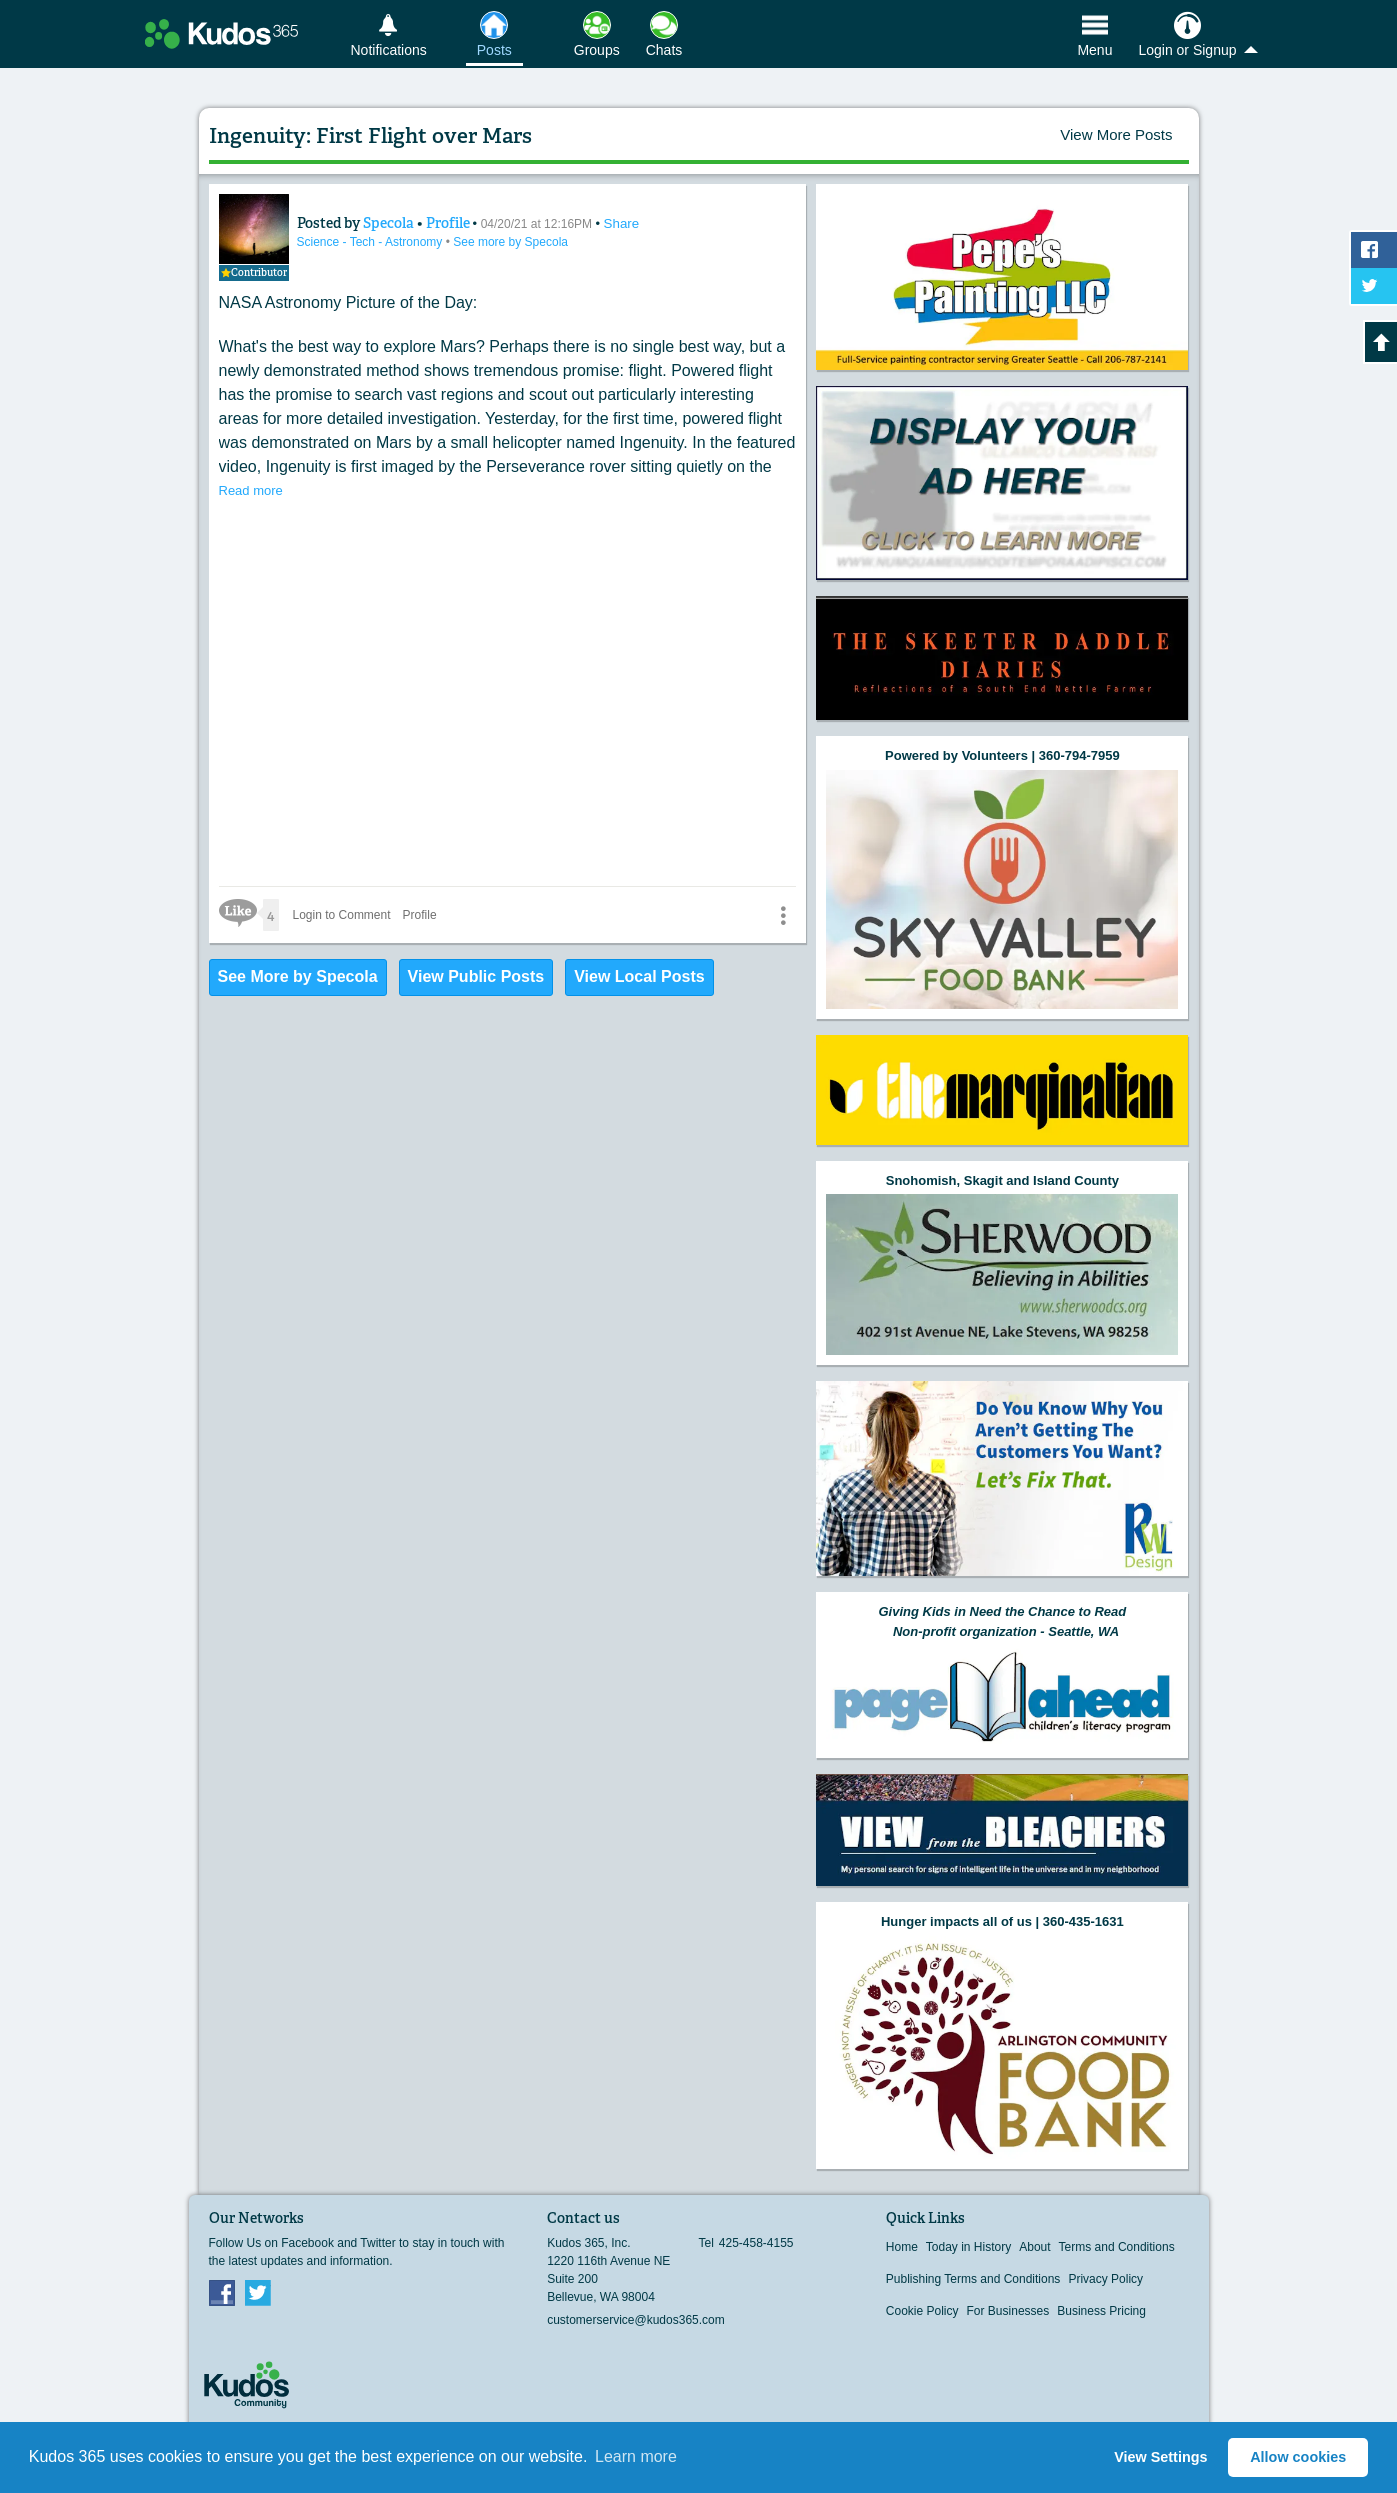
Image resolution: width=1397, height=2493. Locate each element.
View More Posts (1116, 134)
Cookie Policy (922, 2311)
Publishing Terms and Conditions (973, 2279)
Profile (448, 223)
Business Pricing (1101, 2311)
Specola (390, 223)
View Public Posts (476, 976)
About (1034, 2247)
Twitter (258, 2292)
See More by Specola (298, 976)
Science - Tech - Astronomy (371, 242)
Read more (251, 490)
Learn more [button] (636, 2456)
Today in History (968, 2247)
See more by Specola (510, 242)
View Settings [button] (1160, 2457)
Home (902, 2247)
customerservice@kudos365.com (636, 2320)
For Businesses (1008, 2311)
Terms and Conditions (1117, 2247)
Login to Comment (342, 915)
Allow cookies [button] (1298, 2457)
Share (622, 223)
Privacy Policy (1105, 2279)
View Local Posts (639, 976)
